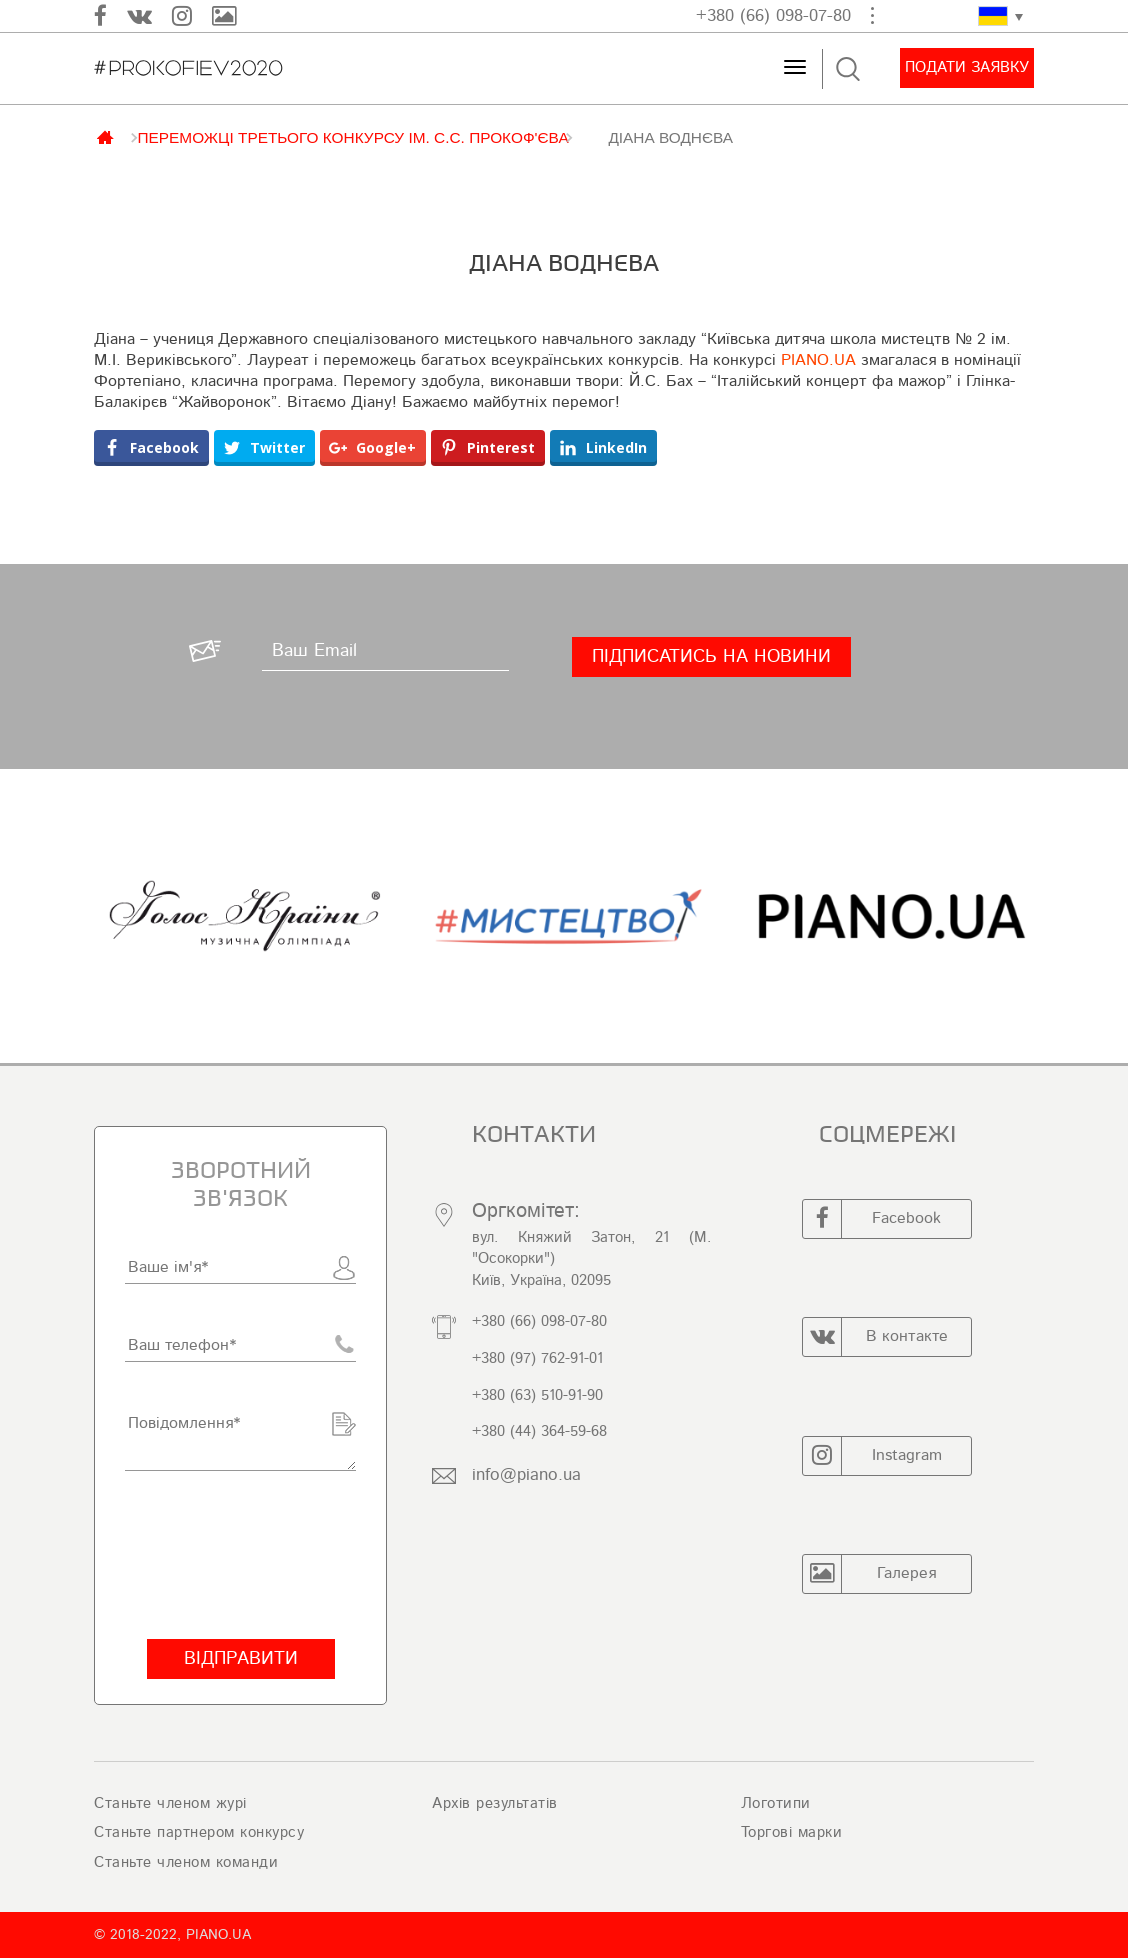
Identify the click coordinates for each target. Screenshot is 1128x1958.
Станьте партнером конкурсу (199, 1832)
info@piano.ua (526, 1474)
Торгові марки (792, 1832)
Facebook (872, 1219)
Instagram (872, 1456)
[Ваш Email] (385, 651)
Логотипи (776, 1803)
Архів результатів (495, 1803)
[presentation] (241, 1555)
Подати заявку (967, 67)
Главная (107, 136)
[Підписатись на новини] (711, 657)
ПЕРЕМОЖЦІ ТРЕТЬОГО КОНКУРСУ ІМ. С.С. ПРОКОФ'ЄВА (352, 137)
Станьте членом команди (186, 1862)
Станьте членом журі (170, 1803)
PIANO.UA (818, 360)
